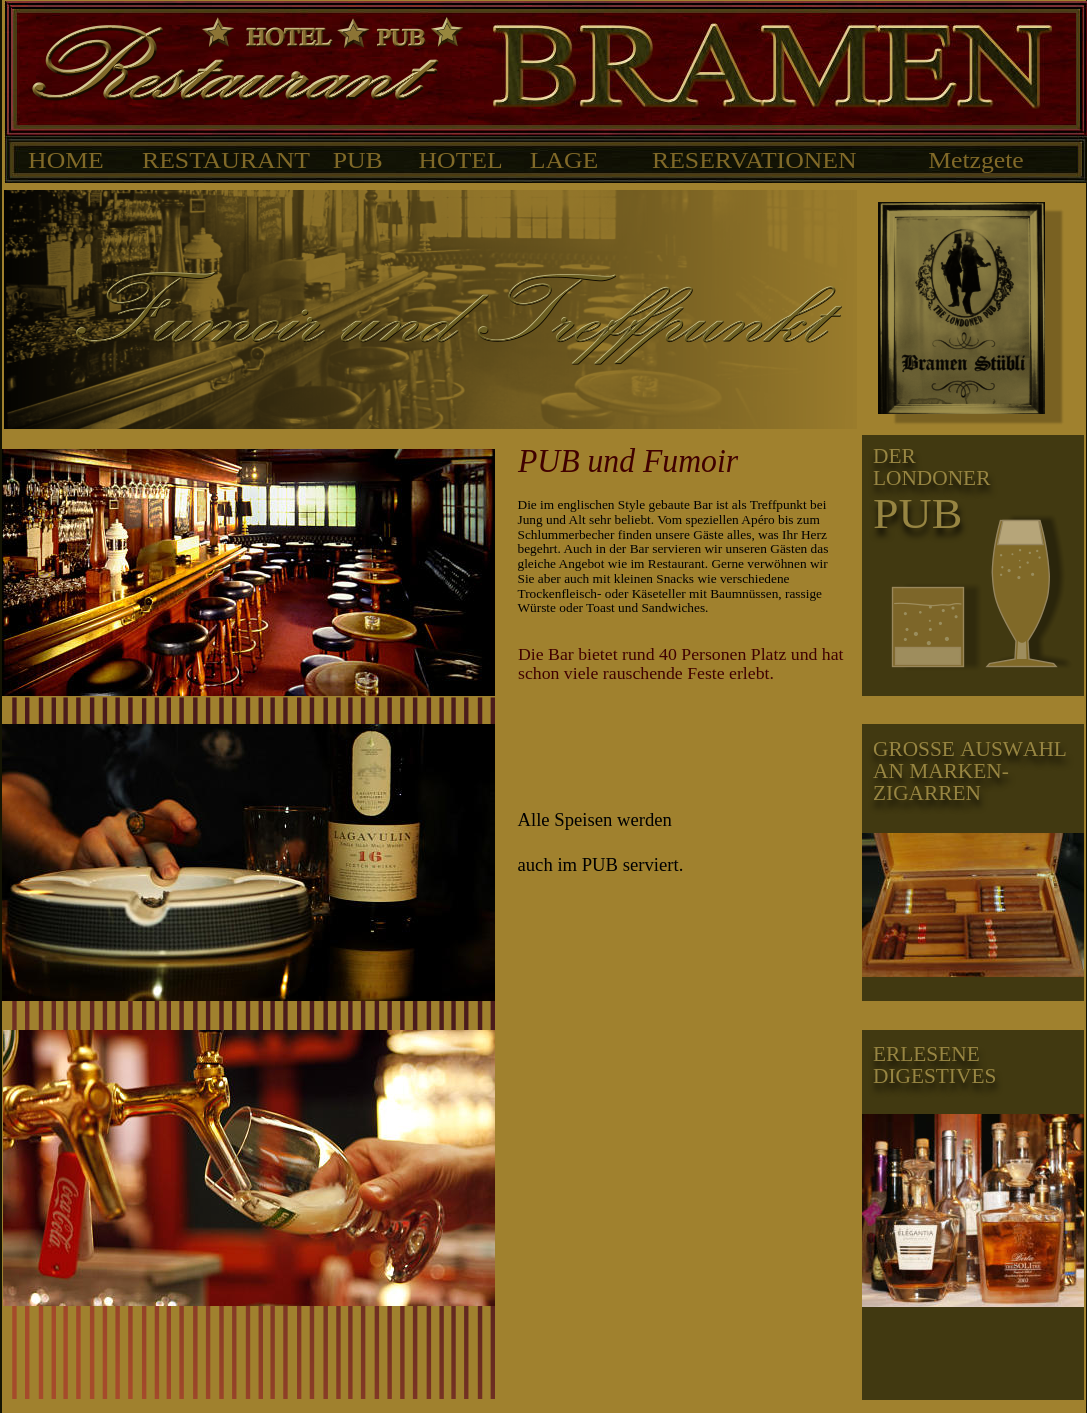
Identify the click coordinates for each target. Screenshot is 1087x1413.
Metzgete (976, 160)
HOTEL (460, 160)
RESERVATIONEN (754, 160)
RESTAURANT (226, 160)
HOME (67, 160)
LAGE (564, 160)
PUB (358, 160)
